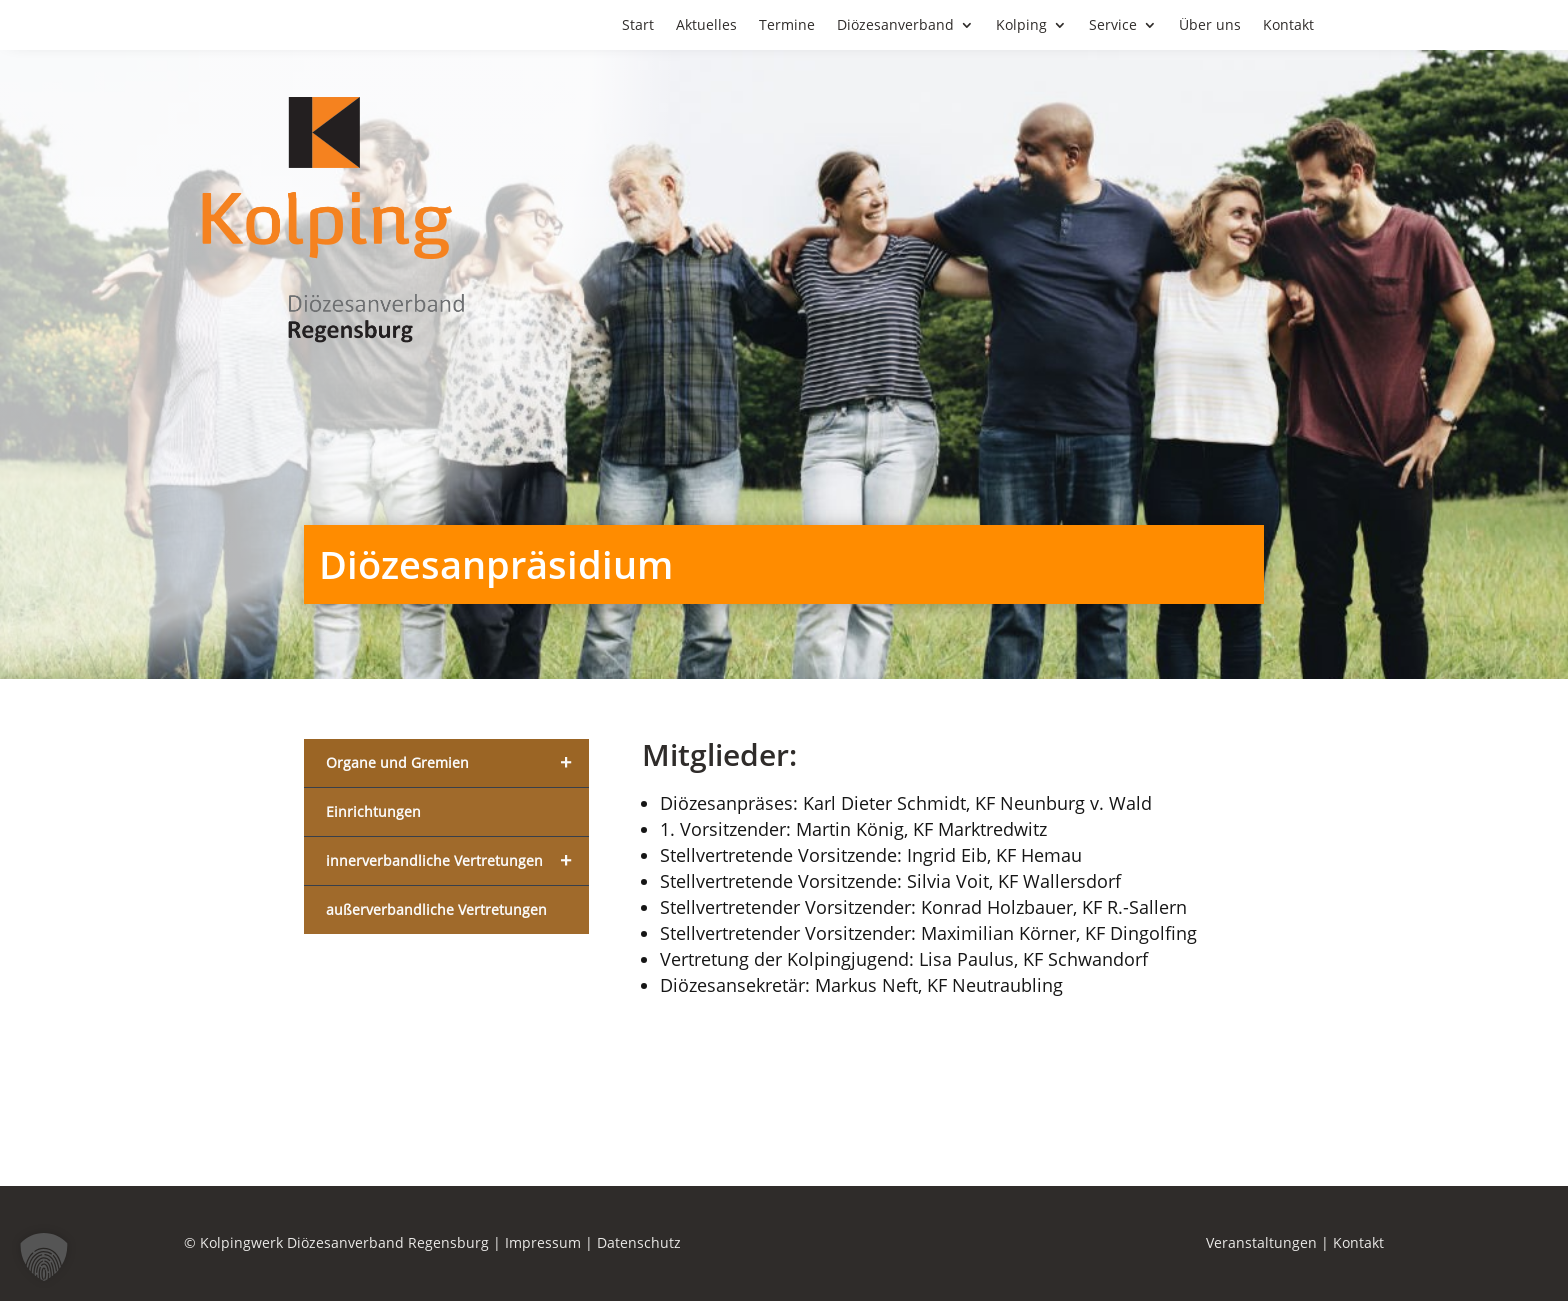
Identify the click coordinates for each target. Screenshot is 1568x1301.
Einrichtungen (373, 811)
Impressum (543, 1242)
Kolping (1021, 26)
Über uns (1210, 26)
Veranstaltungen (1261, 1242)
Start (638, 26)
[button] (44, 1257)
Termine (787, 26)
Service (1113, 26)
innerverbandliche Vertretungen (457, 861)
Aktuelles (706, 26)
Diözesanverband (895, 26)
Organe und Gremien (457, 763)
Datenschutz (639, 1242)
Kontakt (1288, 26)
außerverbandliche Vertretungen (436, 909)
